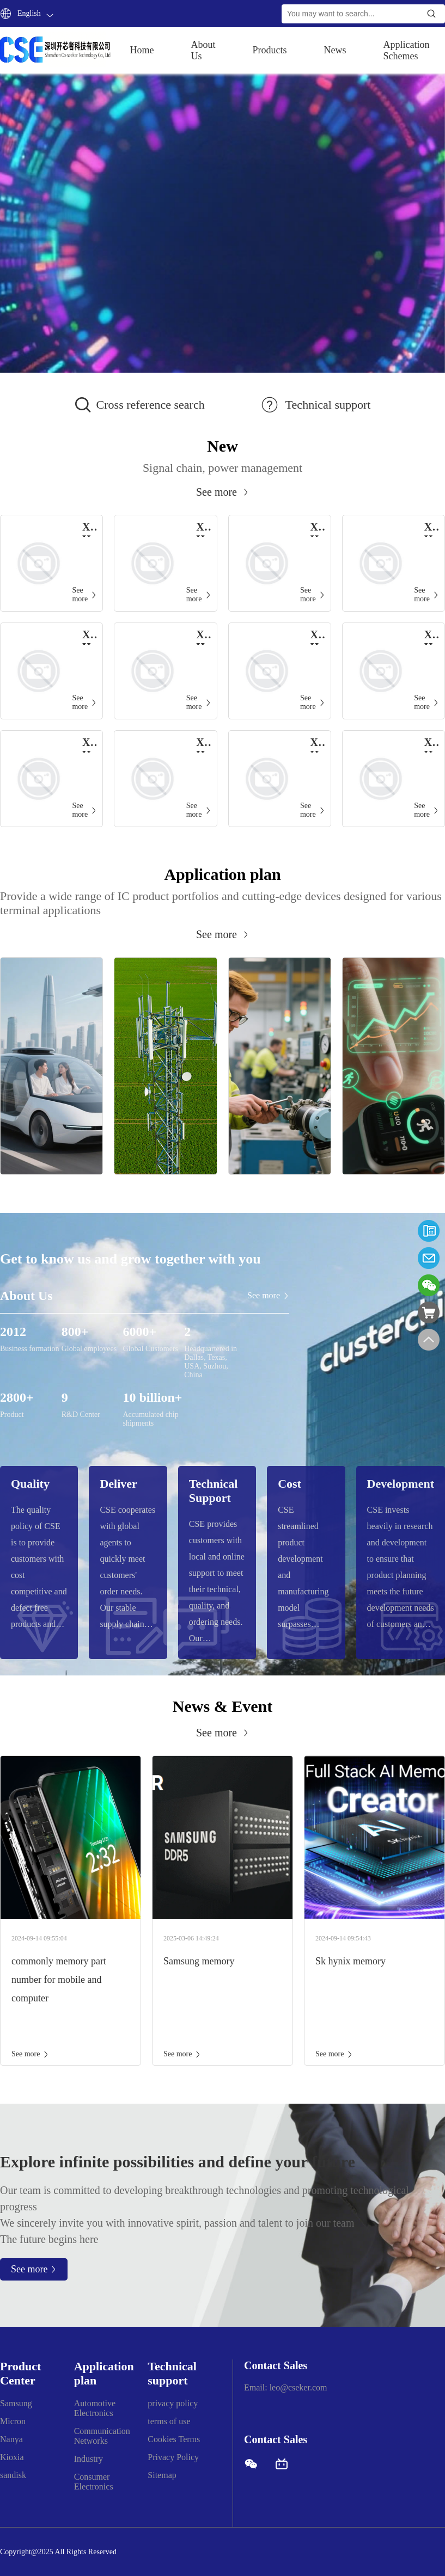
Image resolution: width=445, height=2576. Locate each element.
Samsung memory (199, 1961)
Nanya (11, 2439)
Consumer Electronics (93, 2481)
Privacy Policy (173, 2457)
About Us (203, 50)
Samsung (16, 2403)
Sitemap (162, 2475)
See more (30, 2054)
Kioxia (12, 2457)
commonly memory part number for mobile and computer (58, 1980)
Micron (13, 2421)
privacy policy (173, 2403)
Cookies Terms (174, 2439)
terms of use (169, 2421)
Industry (88, 2458)
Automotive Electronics (94, 2408)
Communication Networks (102, 2435)
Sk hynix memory (350, 1961)
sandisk (13, 2475)
